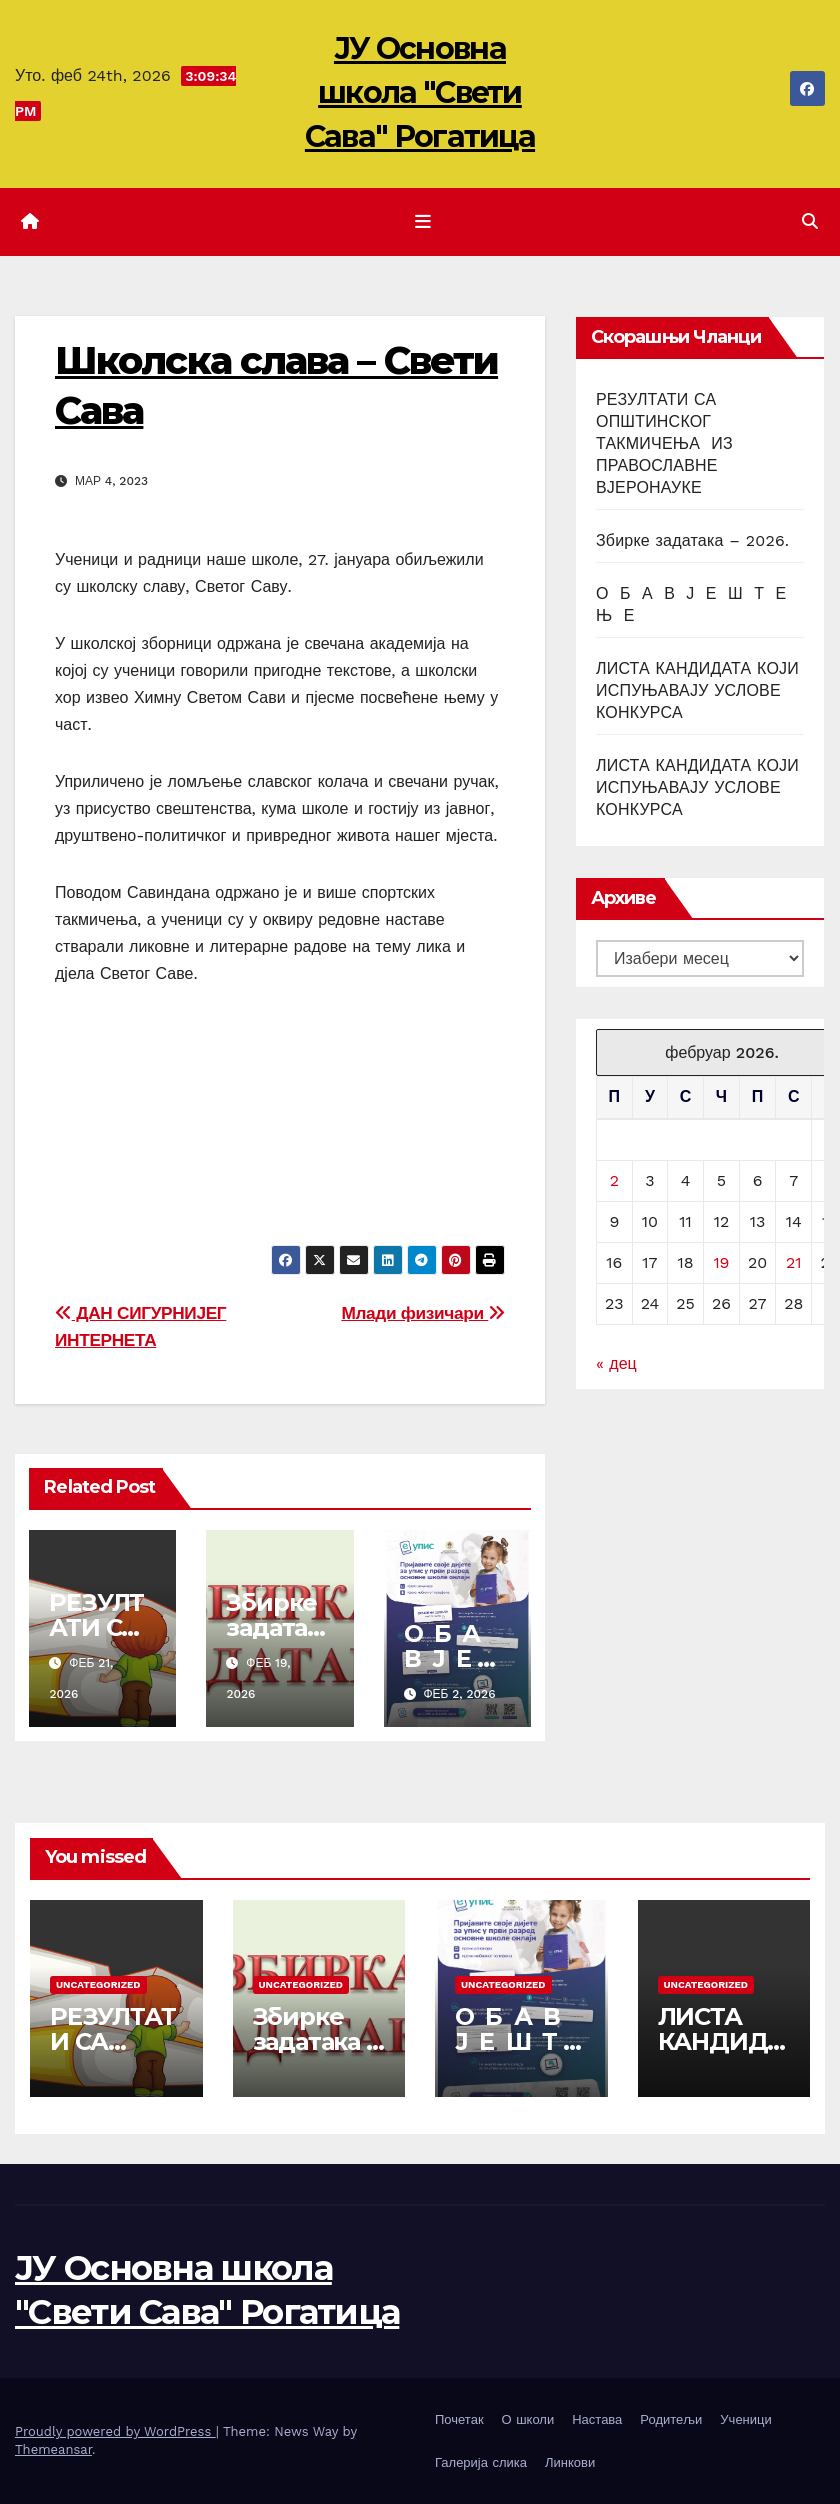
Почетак (459, 2419)
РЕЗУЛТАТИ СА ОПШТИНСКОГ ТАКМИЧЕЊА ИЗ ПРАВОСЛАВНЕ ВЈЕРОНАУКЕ (664, 443)
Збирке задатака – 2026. (274, 1627)
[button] (810, 221)
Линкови (570, 2462)
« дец (616, 1363)
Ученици (745, 2419)
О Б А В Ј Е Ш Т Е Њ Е (510, 2041)
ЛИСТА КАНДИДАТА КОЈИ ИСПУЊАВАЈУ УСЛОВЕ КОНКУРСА (697, 690)
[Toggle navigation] (424, 222)
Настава (597, 2419)
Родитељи (671, 2419)
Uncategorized (98, 1984)
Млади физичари (423, 1313)
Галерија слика (481, 2462)
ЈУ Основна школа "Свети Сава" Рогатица (420, 92)
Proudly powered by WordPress (115, 2431)
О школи (528, 2419)
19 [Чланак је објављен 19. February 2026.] (721, 1262)
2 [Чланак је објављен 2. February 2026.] (614, 1180)
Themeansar (53, 2449)
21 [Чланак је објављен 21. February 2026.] (794, 1262)
